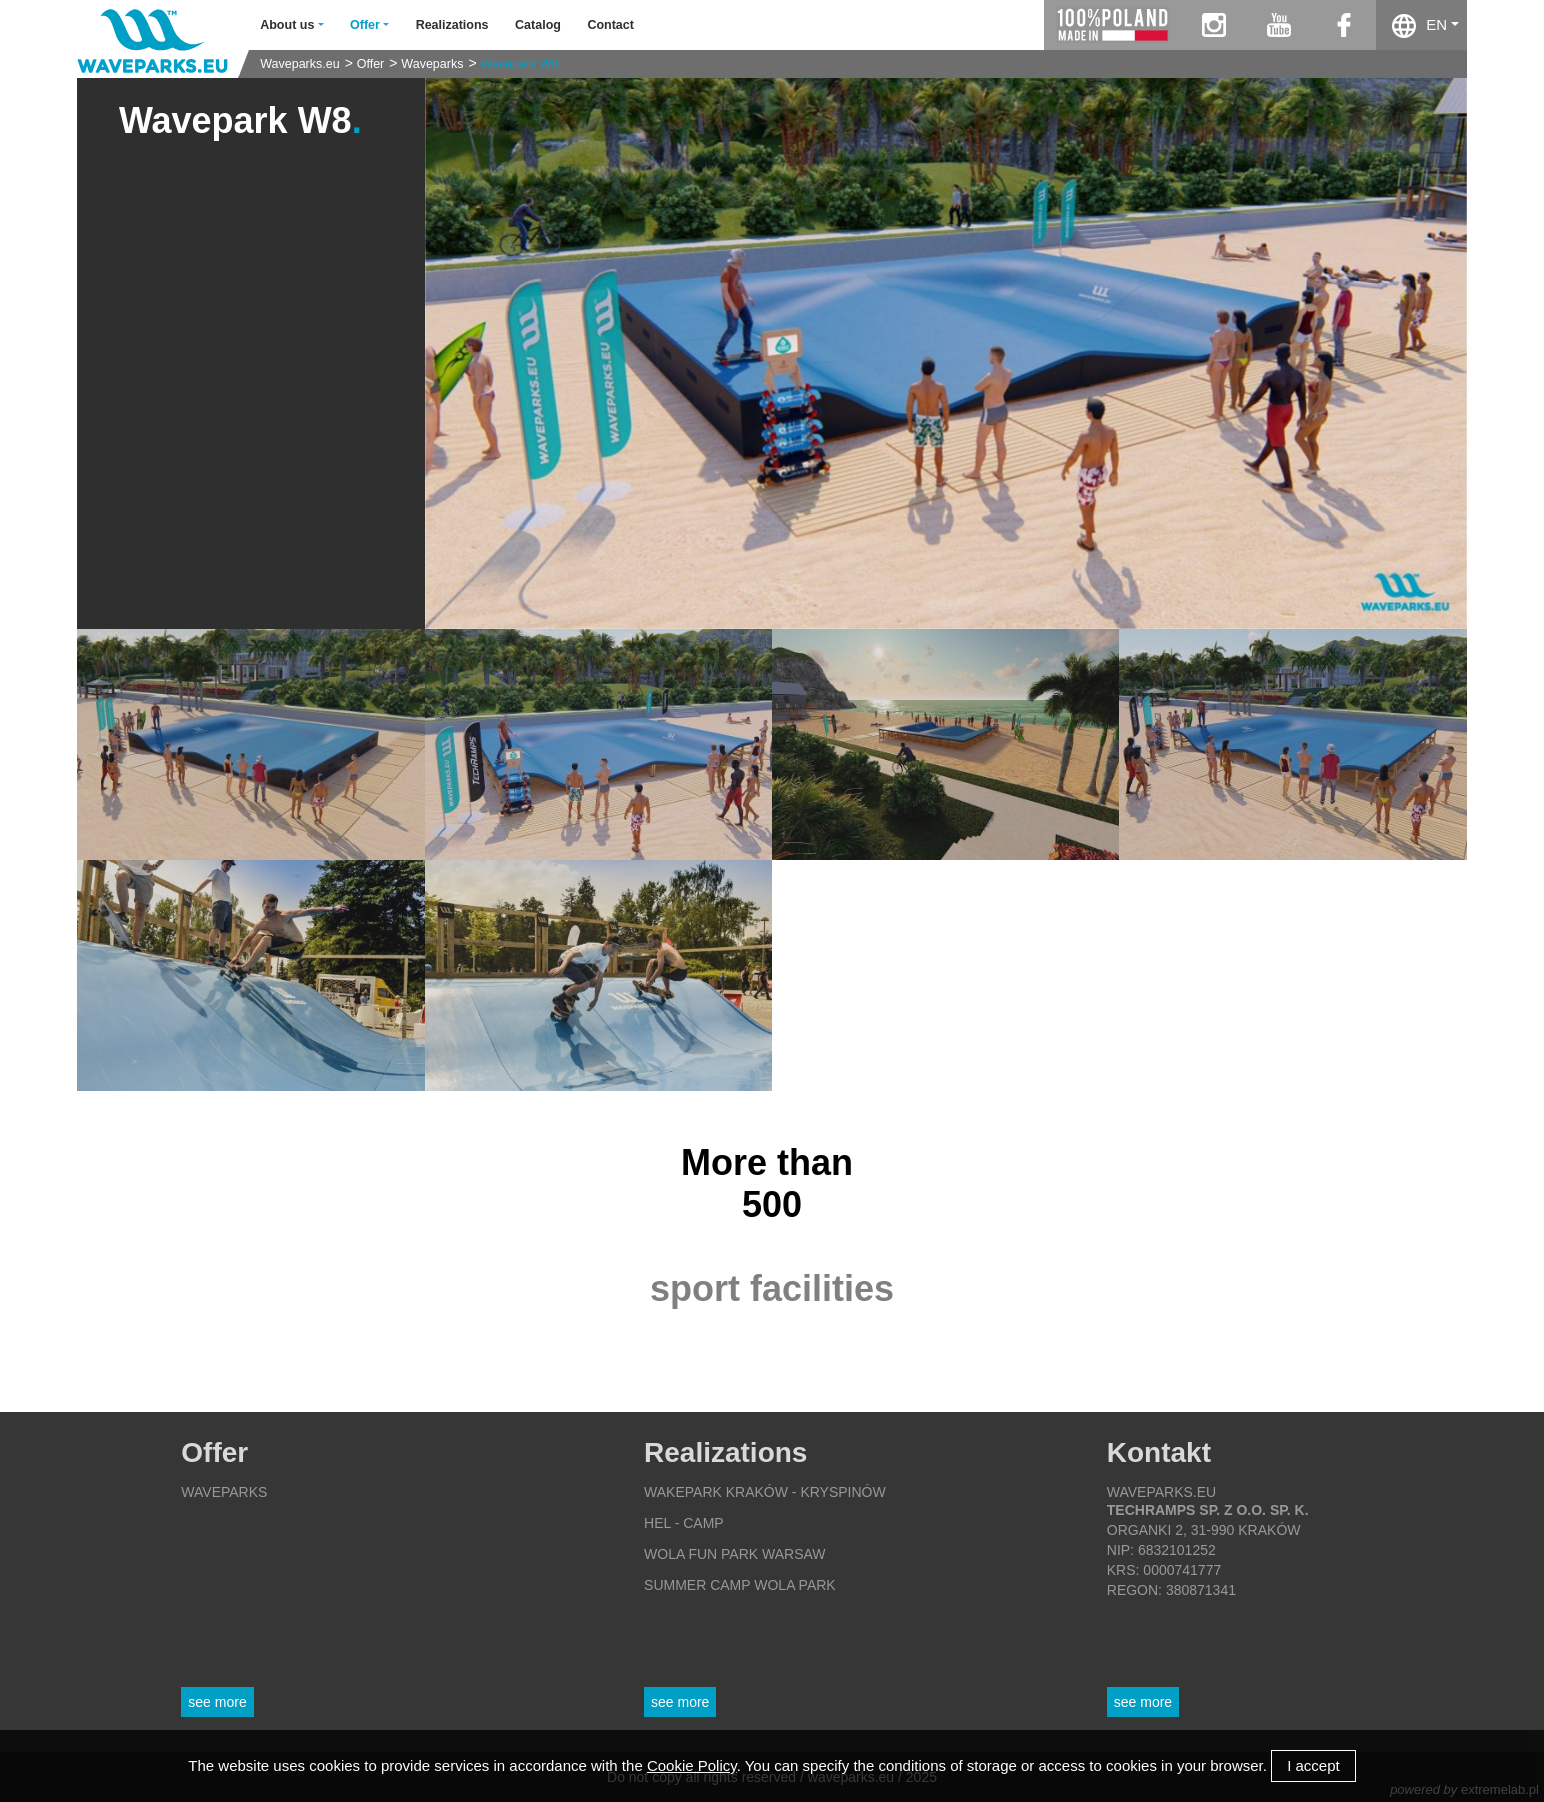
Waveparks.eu (299, 64)
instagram (1213, 25)
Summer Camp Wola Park (740, 1585)
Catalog (538, 25)
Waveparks (432, 64)
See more (217, 1702)
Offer (371, 64)
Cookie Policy (692, 1765)
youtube (1278, 25)
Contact (610, 25)
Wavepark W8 (520, 64)
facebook (1343, 25)
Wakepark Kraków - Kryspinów (765, 1492)
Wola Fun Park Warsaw (735, 1554)
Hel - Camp (684, 1523)
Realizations (452, 25)
